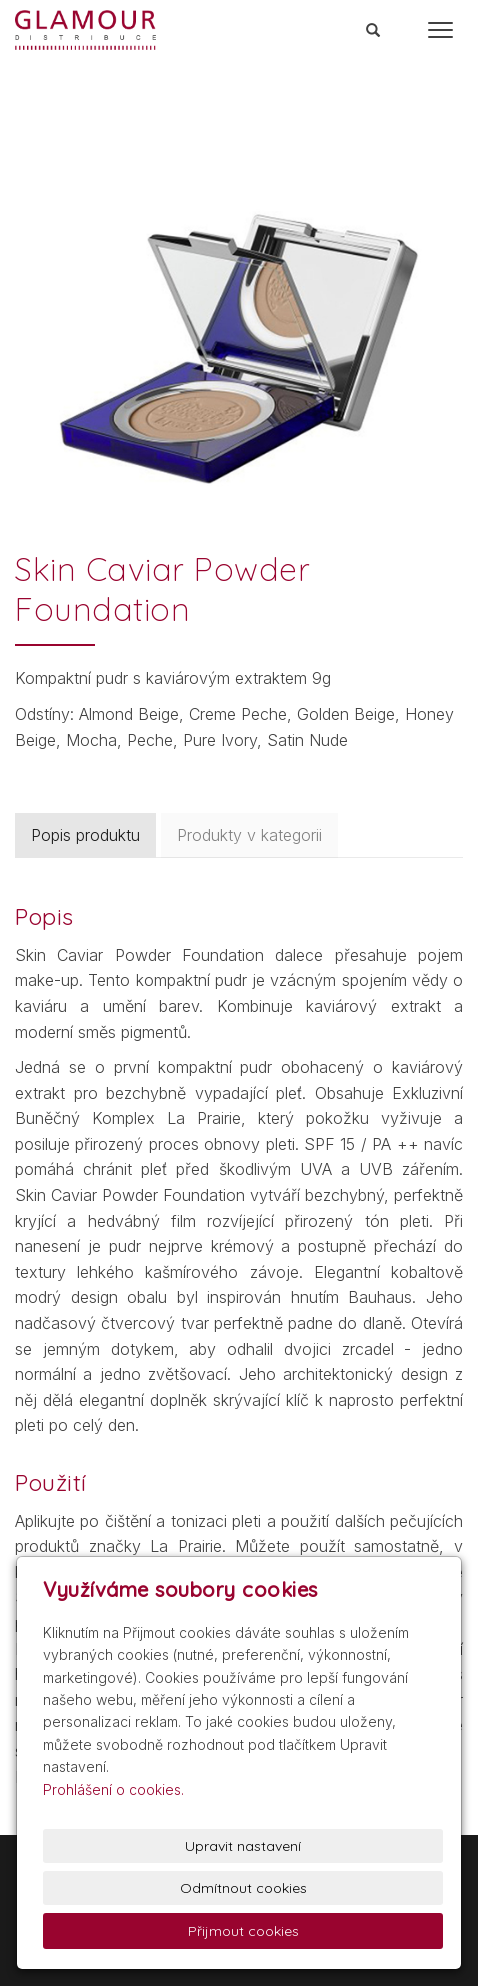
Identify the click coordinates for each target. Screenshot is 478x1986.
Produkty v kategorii (249, 835)
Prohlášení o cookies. (113, 1789)
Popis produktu (85, 835)
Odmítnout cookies (243, 1888)
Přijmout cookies (243, 1931)
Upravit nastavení (243, 1846)
